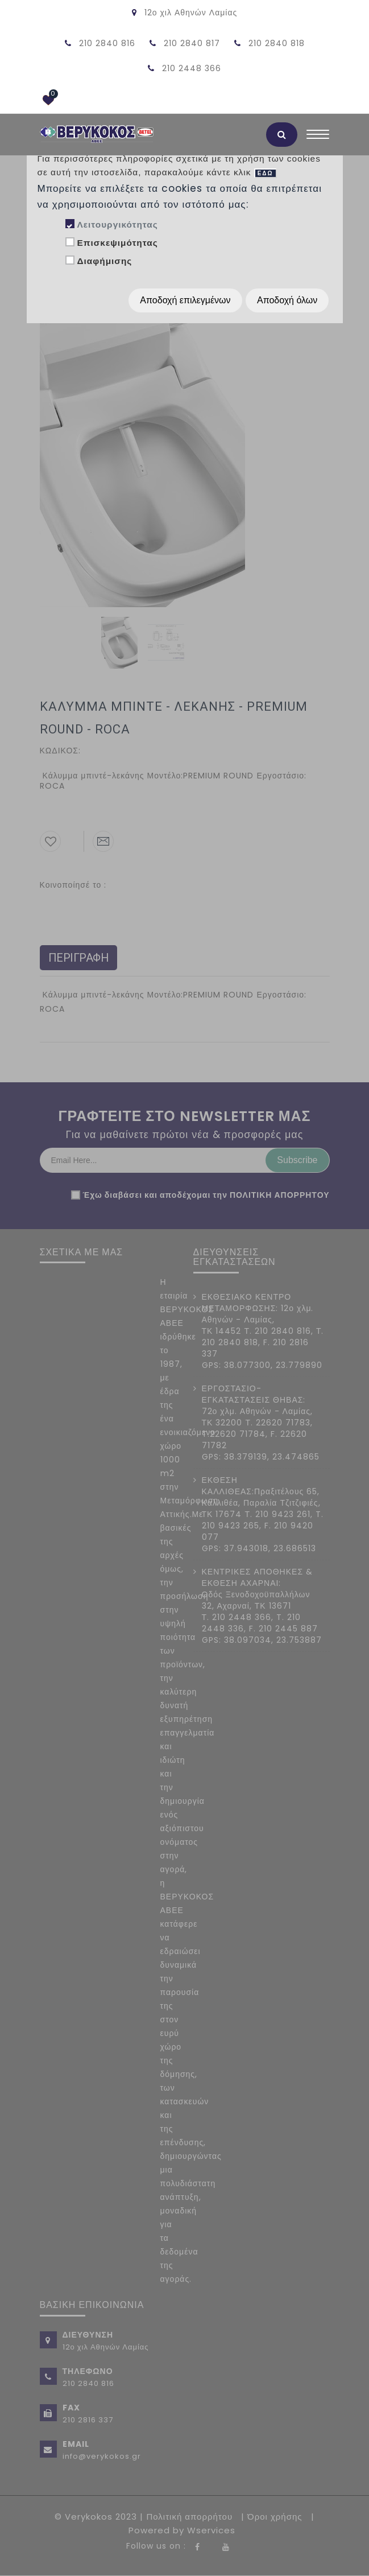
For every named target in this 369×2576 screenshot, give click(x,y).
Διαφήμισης (104, 261)
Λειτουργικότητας (117, 224)
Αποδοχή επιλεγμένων (185, 300)
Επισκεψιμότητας (117, 243)
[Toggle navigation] (318, 137)
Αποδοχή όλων (287, 300)
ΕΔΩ (265, 173)
